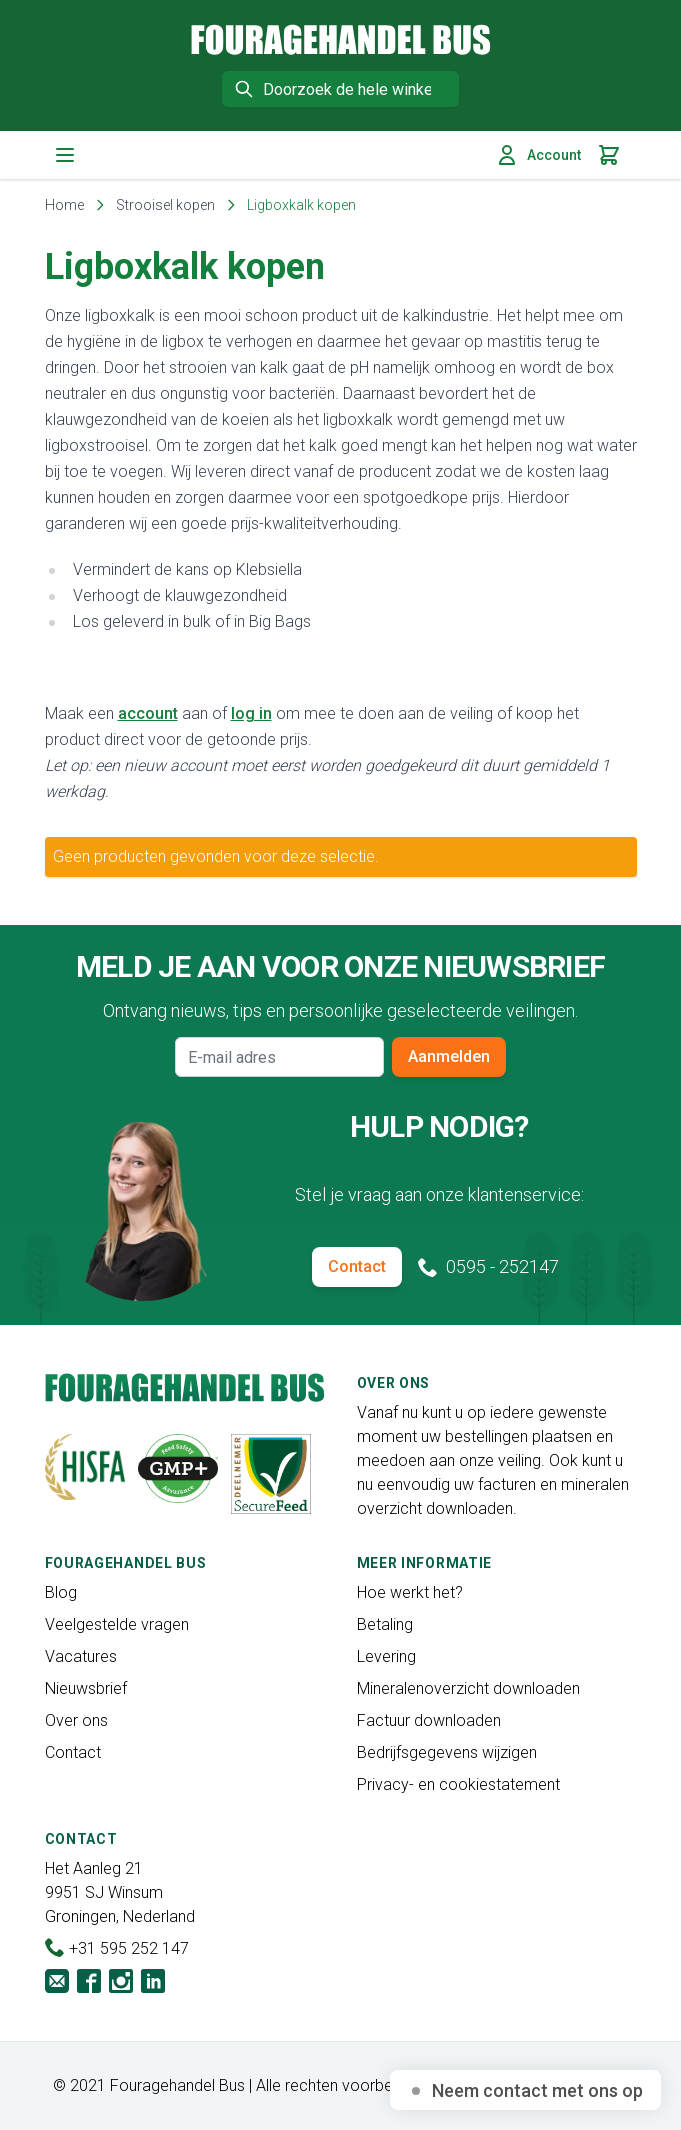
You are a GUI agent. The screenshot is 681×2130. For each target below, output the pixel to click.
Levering (386, 1656)
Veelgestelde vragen (117, 1624)
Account (538, 155)
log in (251, 713)
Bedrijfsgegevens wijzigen (447, 1752)
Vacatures (81, 1656)
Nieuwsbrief (86, 1688)
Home (64, 205)
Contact (357, 1266)
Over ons (76, 1720)
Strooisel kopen (165, 205)
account (148, 713)
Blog (61, 1592)
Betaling (385, 1624)
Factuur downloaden (429, 1720)
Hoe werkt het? (410, 1592)
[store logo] (341, 39)
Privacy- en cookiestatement (458, 1784)
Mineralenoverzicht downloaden (468, 1688)
